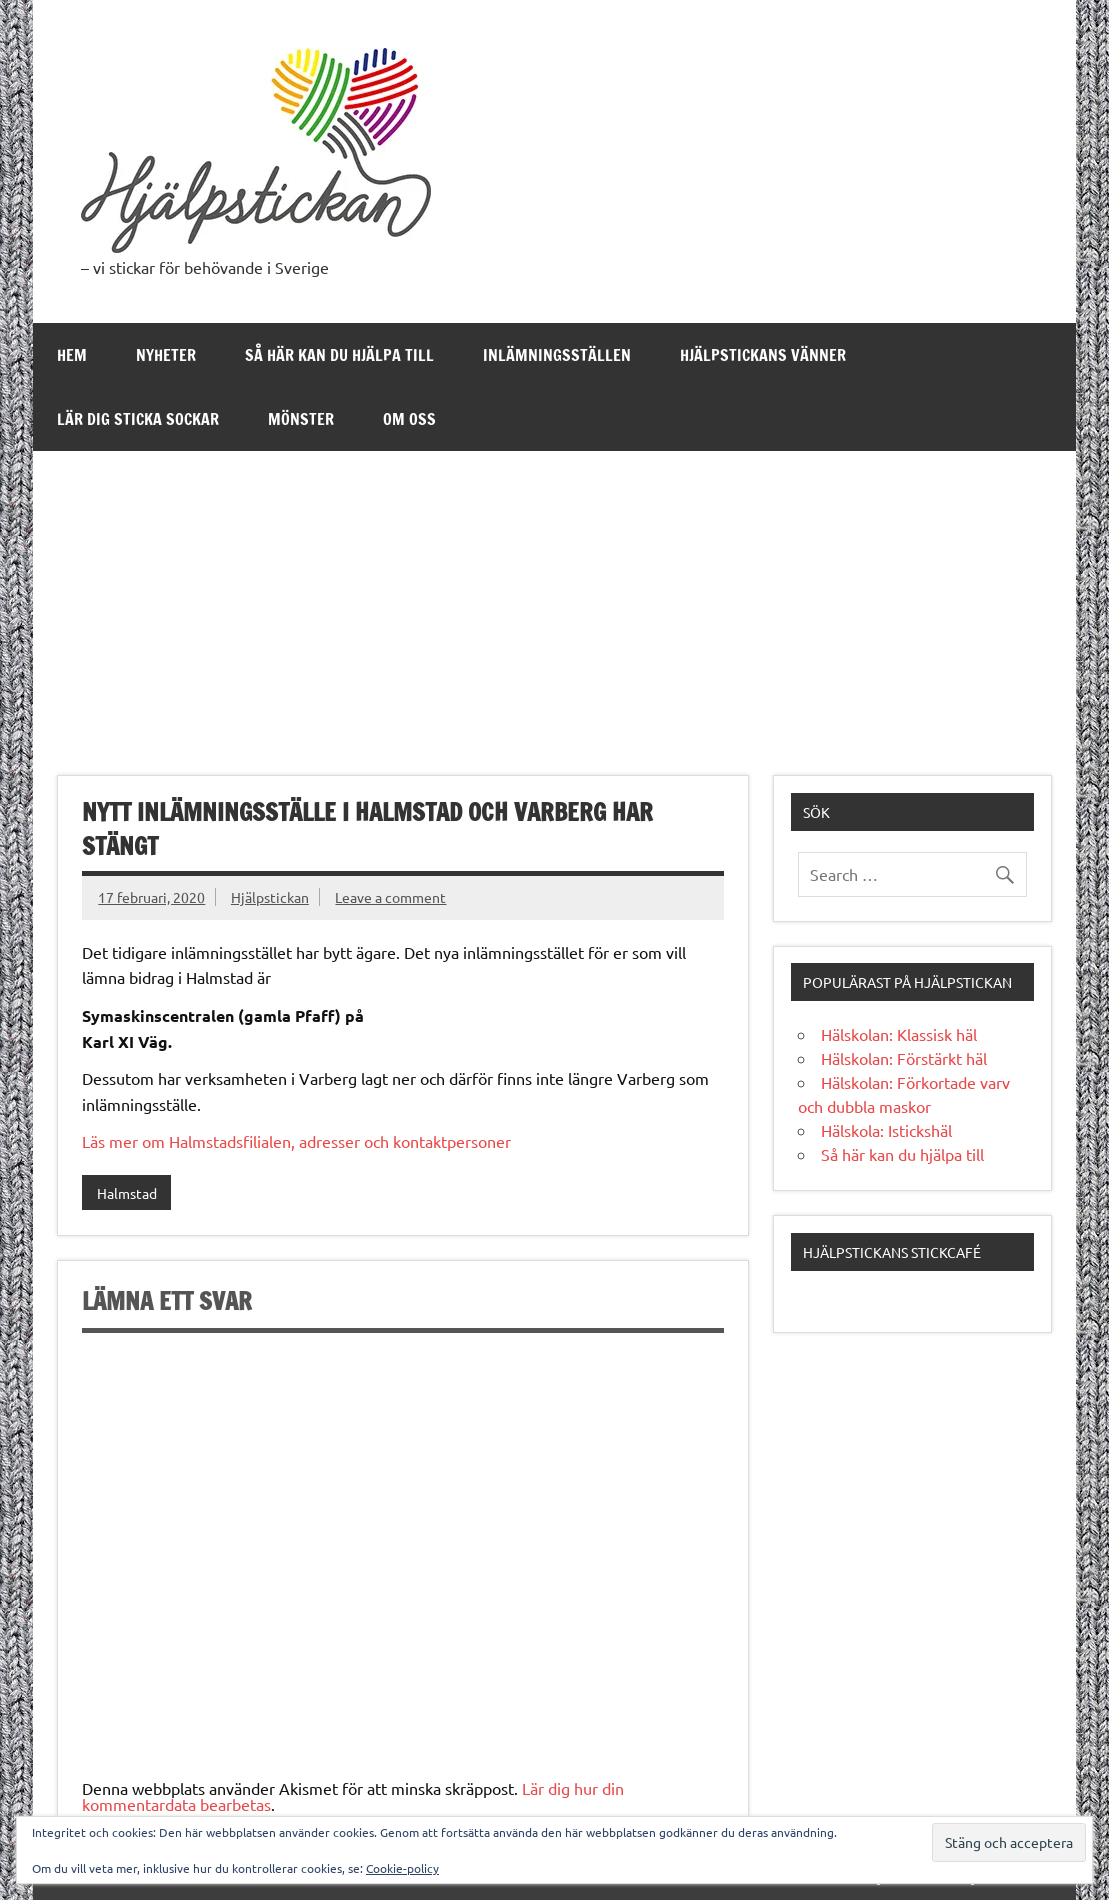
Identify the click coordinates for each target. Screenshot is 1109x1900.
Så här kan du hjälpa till (339, 355)
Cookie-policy (402, 1868)
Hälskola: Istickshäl (886, 1130)
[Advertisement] (554, 601)
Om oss (409, 419)
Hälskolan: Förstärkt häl (904, 1058)
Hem (72, 355)
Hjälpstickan (270, 897)
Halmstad (127, 1193)
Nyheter (166, 355)
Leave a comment (390, 897)
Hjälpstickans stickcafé (892, 1252)
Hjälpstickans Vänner (763, 355)
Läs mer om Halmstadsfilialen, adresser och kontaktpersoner (296, 1141)
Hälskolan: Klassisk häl (899, 1034)
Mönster (301, 419)
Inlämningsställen (557, 355)
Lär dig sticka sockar (138, 419)
